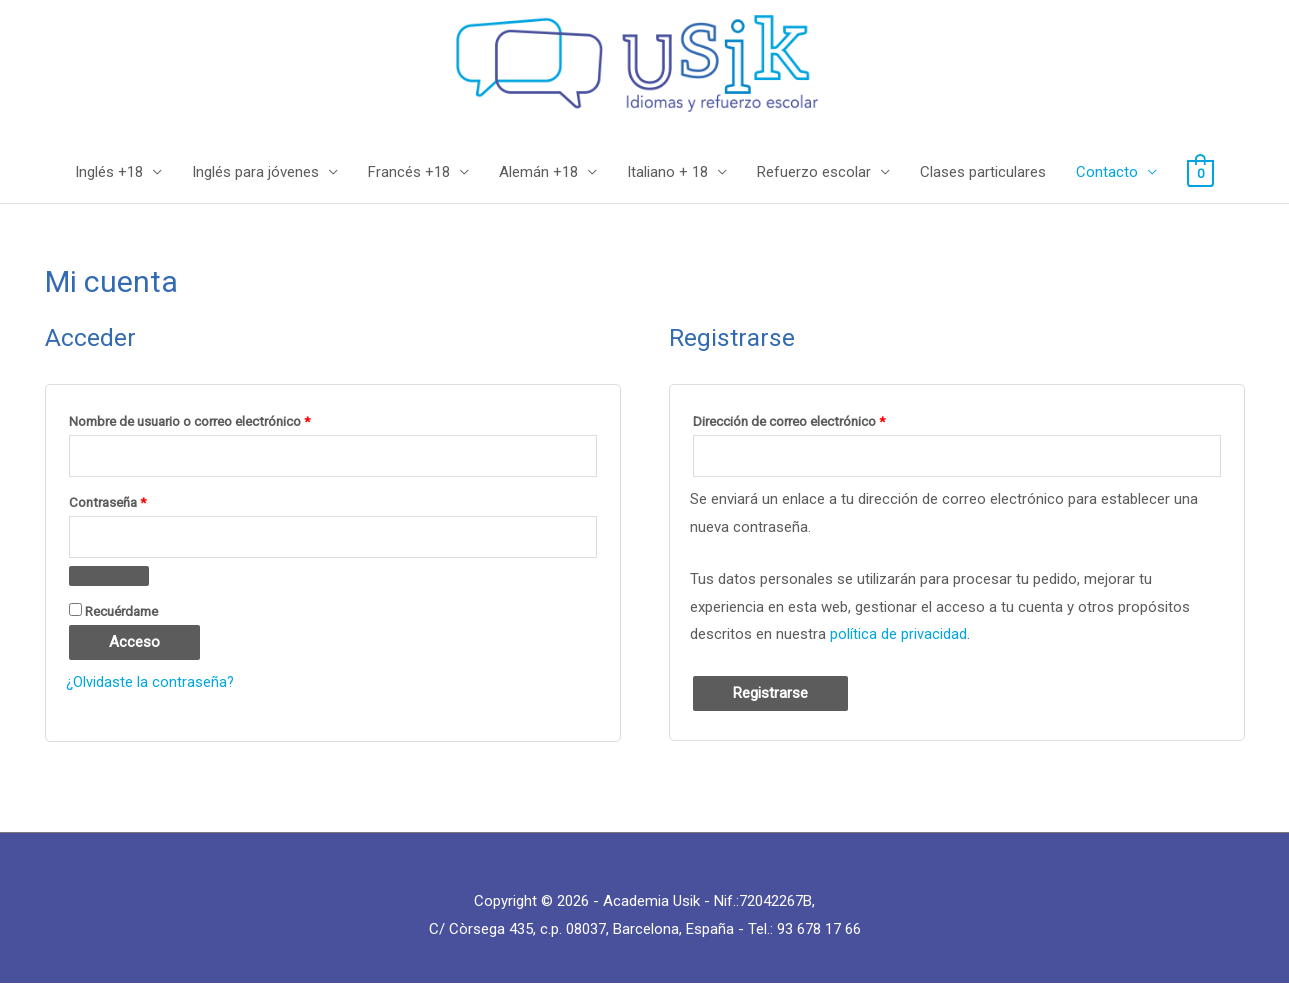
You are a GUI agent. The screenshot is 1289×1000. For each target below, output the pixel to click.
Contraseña (140, 515)
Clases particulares (983, 188)
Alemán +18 (538, 188)
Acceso (134, 658)
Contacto (1107, 188)
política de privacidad (898, 650)
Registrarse (770, 709)
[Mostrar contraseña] (109, 592)
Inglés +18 (109, 188)
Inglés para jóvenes (255, 188)
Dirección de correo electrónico (821, 433)
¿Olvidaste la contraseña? (150, 698)
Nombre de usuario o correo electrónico (222, 433)
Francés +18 (409, 188)
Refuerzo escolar (814, 188)
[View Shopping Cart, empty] (1200, 188)
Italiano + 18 (667, 188)
